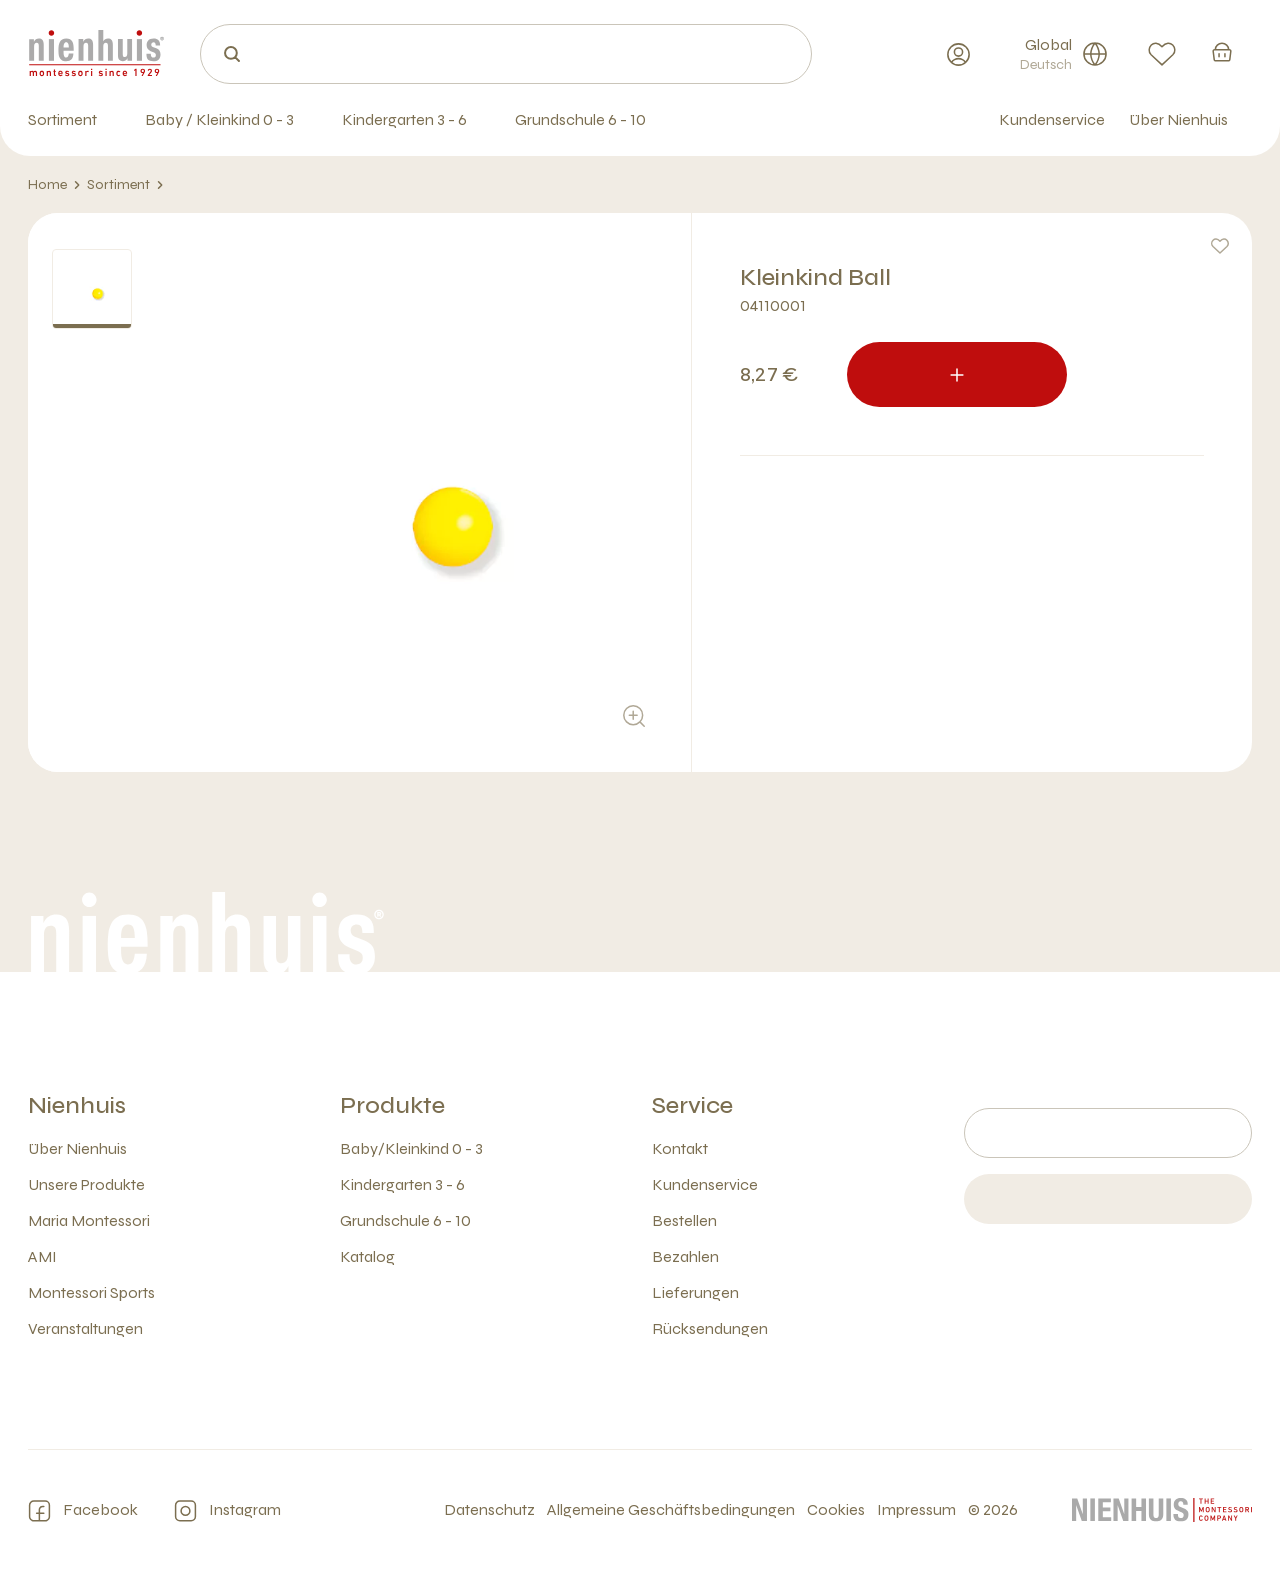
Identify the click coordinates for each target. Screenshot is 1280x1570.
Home (54, 185)
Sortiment (125, 185)
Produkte (392, 1105)
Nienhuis (77, 1105)
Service (692, 1105)
